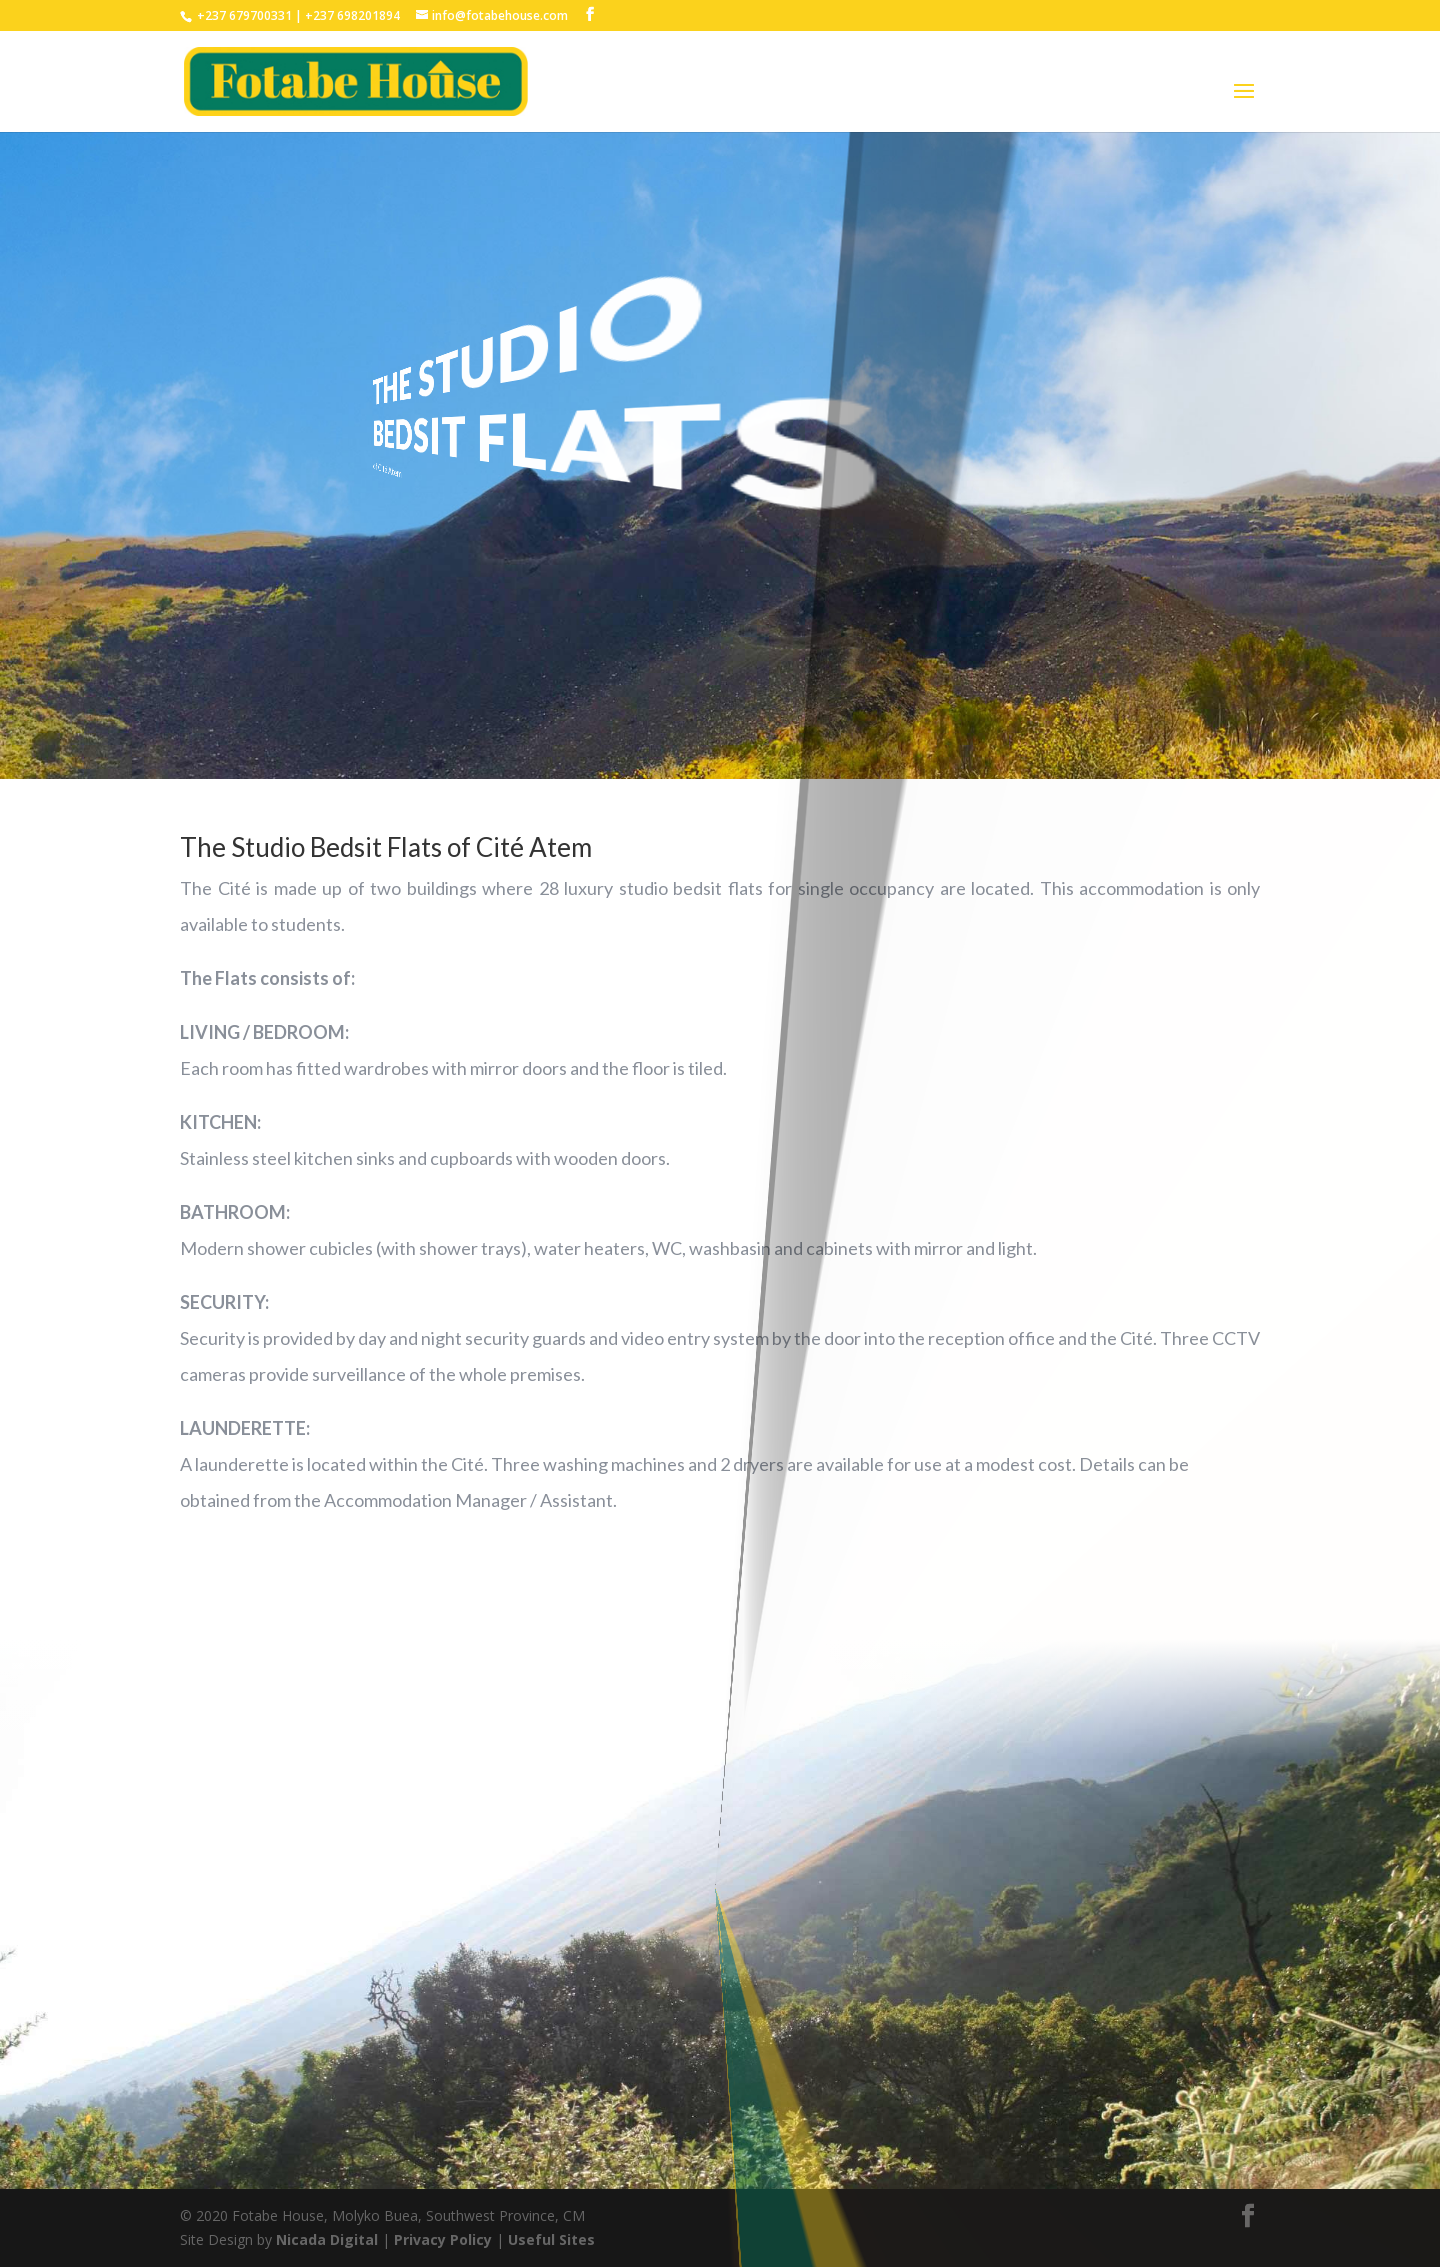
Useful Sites (551, 2239)
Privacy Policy (445, 2239)
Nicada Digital (329, 2239)
